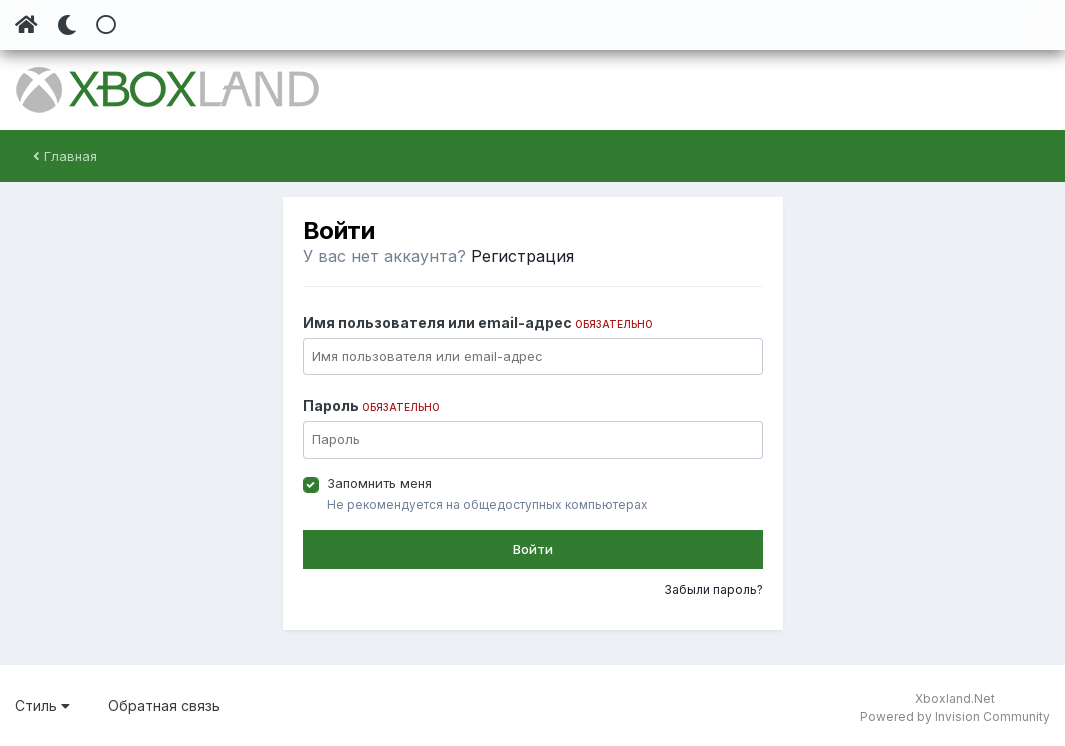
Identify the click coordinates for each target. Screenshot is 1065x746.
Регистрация (522, 256)
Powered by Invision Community (955, 716)
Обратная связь (164, 705)
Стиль (42, 705)
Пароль (371, 405)
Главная (65, 156)
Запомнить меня (379, 483)
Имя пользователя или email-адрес (478, 322)
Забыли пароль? (713, 589)
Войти (533, 549)
